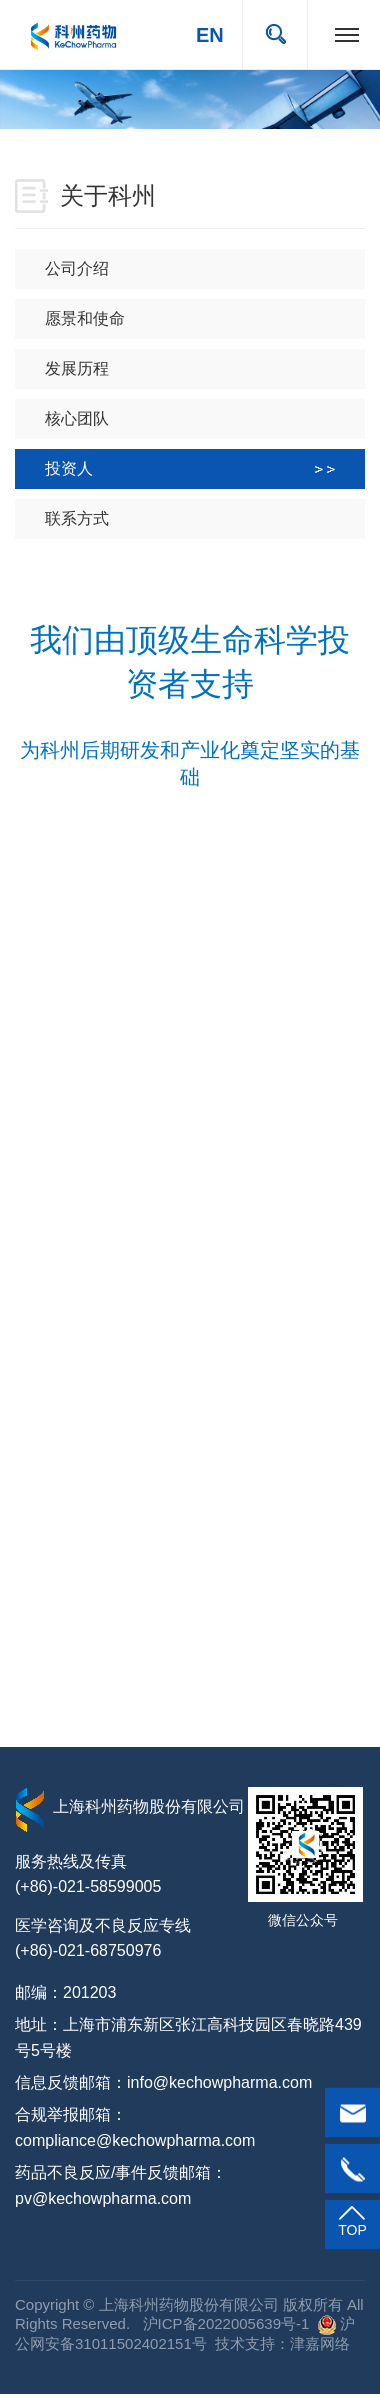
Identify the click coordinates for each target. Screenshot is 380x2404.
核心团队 (205, 418)
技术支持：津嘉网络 (282, 2343)
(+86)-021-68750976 (88, 1950)
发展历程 (205, 368)
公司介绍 (205, 268)
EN (210, 35)
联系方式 (205, 518)
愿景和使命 (205, 318)
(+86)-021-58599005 (88, 1886)
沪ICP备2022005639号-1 (223, 2323)
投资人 (190, 468)
